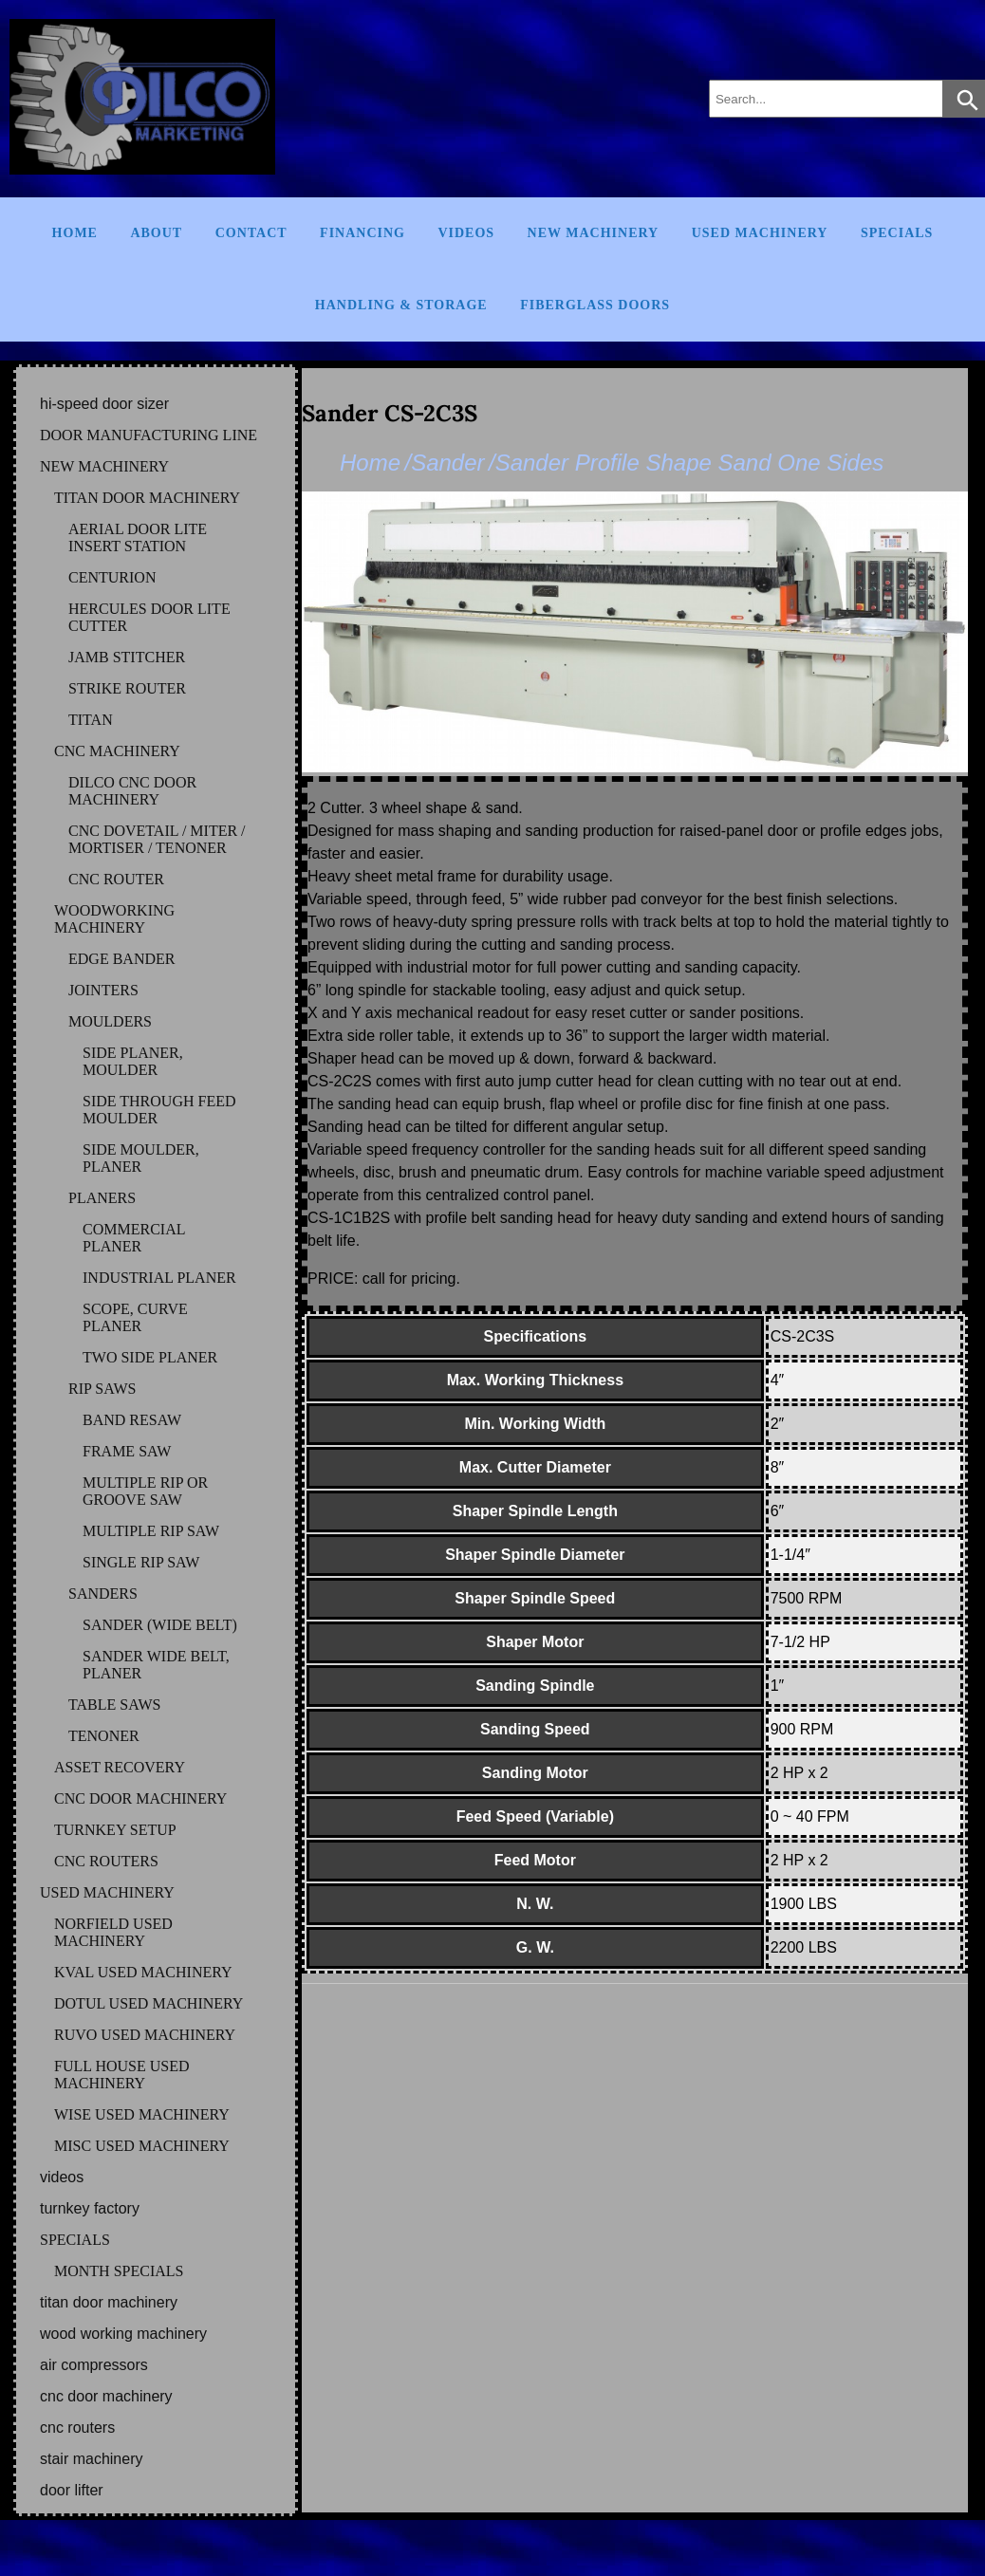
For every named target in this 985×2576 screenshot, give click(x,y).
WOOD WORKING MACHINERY (123, 2334)
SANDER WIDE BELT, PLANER (156, 1664)
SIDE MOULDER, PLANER (141, 1158)
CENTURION (112, 577)
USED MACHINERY (107, 1892)
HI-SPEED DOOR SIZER (104, 404)
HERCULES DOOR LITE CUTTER (149, 617)
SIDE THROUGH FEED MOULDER (159, 1109)
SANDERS (103, 1593)
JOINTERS (103, 990)
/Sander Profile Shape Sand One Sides (686, 462)
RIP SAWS (102, 1389)
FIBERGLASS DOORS (595, 305)
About (156, 233)
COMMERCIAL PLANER (134, 1237)
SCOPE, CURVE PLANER (135, 1317)
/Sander (444, 462)
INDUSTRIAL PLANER (159, 1277)
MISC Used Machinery (142, 2146)
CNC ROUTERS (106, 1861)
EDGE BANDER (121, 959)
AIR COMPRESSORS (94, 2365)
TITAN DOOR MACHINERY (147, 498)
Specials (897, 233)
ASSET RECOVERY (119, 1767)
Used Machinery (760, 233)
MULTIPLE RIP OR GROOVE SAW (145, 1491)
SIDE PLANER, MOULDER (133, 1061)
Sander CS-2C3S (389, 413)
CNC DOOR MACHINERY (140, 1798)
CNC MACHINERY (117, 751)
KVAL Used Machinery (143, 1972)
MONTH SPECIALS (118, 2271)
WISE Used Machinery (142, 2114)
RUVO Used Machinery (144, 2035)
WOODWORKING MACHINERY (114, 919)
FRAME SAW (127, 1451)
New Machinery (594, 233)
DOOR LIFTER (71, 2490)
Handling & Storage (401, 305)
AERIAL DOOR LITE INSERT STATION (137, 537)
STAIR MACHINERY (91, 2459)
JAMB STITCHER (126, 657)
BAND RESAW (132, 1420)
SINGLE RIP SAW (141, 1562)
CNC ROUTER (116, 879)
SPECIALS (75, 2240)
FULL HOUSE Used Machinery (122, 2074)
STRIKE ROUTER (127, 688)
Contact (251, 233)
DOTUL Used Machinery (148, 2003)
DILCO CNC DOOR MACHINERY (132, 790)
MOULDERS (110, 1021)
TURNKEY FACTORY (89, 2208)
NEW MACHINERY (104, 466)
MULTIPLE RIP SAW (151, 1531)
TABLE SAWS (114, 1704)
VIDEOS (62, 2177)
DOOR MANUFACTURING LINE (148, 435)
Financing (362, 233)
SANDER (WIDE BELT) (160, 1625)
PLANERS (102, 1198)
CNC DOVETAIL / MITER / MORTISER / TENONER (157, 839)
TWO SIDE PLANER (150, 1357)
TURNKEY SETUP (115, 1830)
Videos (465, 233)
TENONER (103, 1736)
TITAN (90, 720)
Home (75, 233)
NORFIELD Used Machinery (113, 1932)
